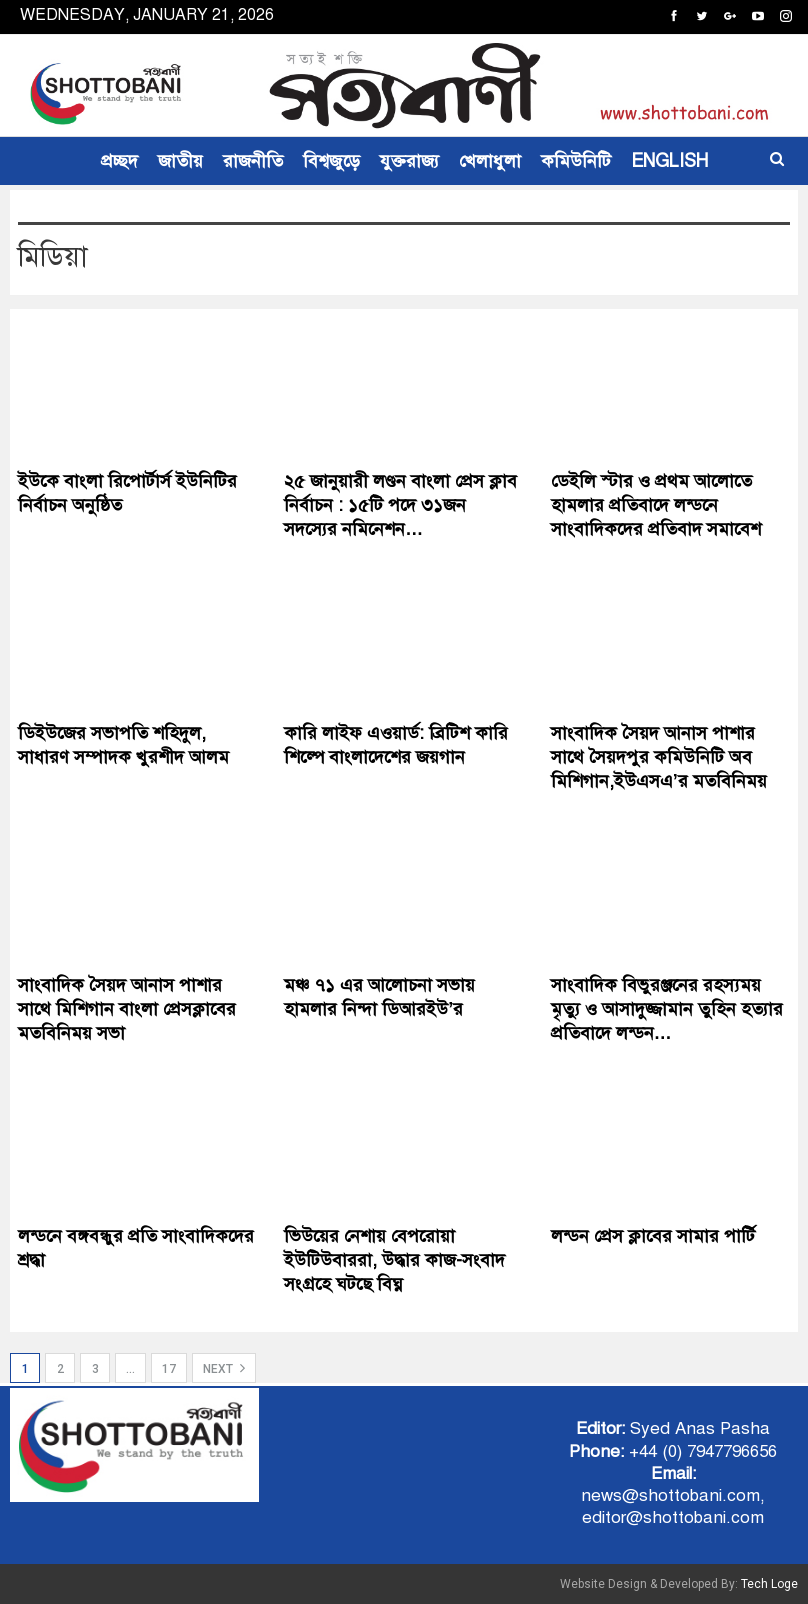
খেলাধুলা (490, 161)
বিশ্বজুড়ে (331, 161)
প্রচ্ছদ (119, 161)
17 (169, 1369)
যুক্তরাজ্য (409, 161)
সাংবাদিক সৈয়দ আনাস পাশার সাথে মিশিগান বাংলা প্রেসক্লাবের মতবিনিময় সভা (127, 1009)
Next (224, 1368)
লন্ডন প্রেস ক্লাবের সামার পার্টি (653, 1236)
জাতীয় (180, 161)
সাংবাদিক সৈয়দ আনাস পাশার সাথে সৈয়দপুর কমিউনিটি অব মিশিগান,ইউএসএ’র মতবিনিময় (659, 757)
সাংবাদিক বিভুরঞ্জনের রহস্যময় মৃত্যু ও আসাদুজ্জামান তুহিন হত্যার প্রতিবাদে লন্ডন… (667, 1009)
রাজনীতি (253, 161)
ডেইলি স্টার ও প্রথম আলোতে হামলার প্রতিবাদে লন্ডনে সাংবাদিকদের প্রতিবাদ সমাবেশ (656, 505)
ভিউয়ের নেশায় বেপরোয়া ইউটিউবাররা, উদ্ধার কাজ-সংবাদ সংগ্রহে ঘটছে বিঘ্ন (394, 1260)
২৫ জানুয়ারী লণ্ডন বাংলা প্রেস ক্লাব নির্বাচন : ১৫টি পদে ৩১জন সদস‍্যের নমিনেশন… (400, 505)
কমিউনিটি (576, 161)
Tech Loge (769, 1584)
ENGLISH (669, 161)
